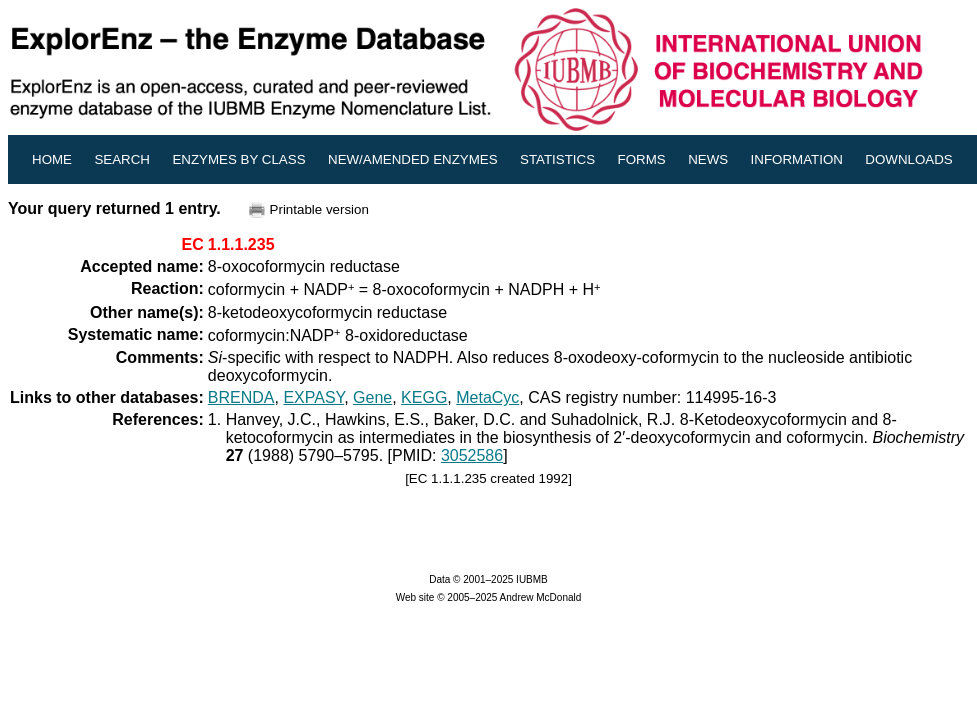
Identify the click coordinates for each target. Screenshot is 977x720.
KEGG (424, 397)
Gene (372, 397)
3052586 (472, 455)
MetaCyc (487, 397)
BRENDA (241, 397)
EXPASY (313, 397)
